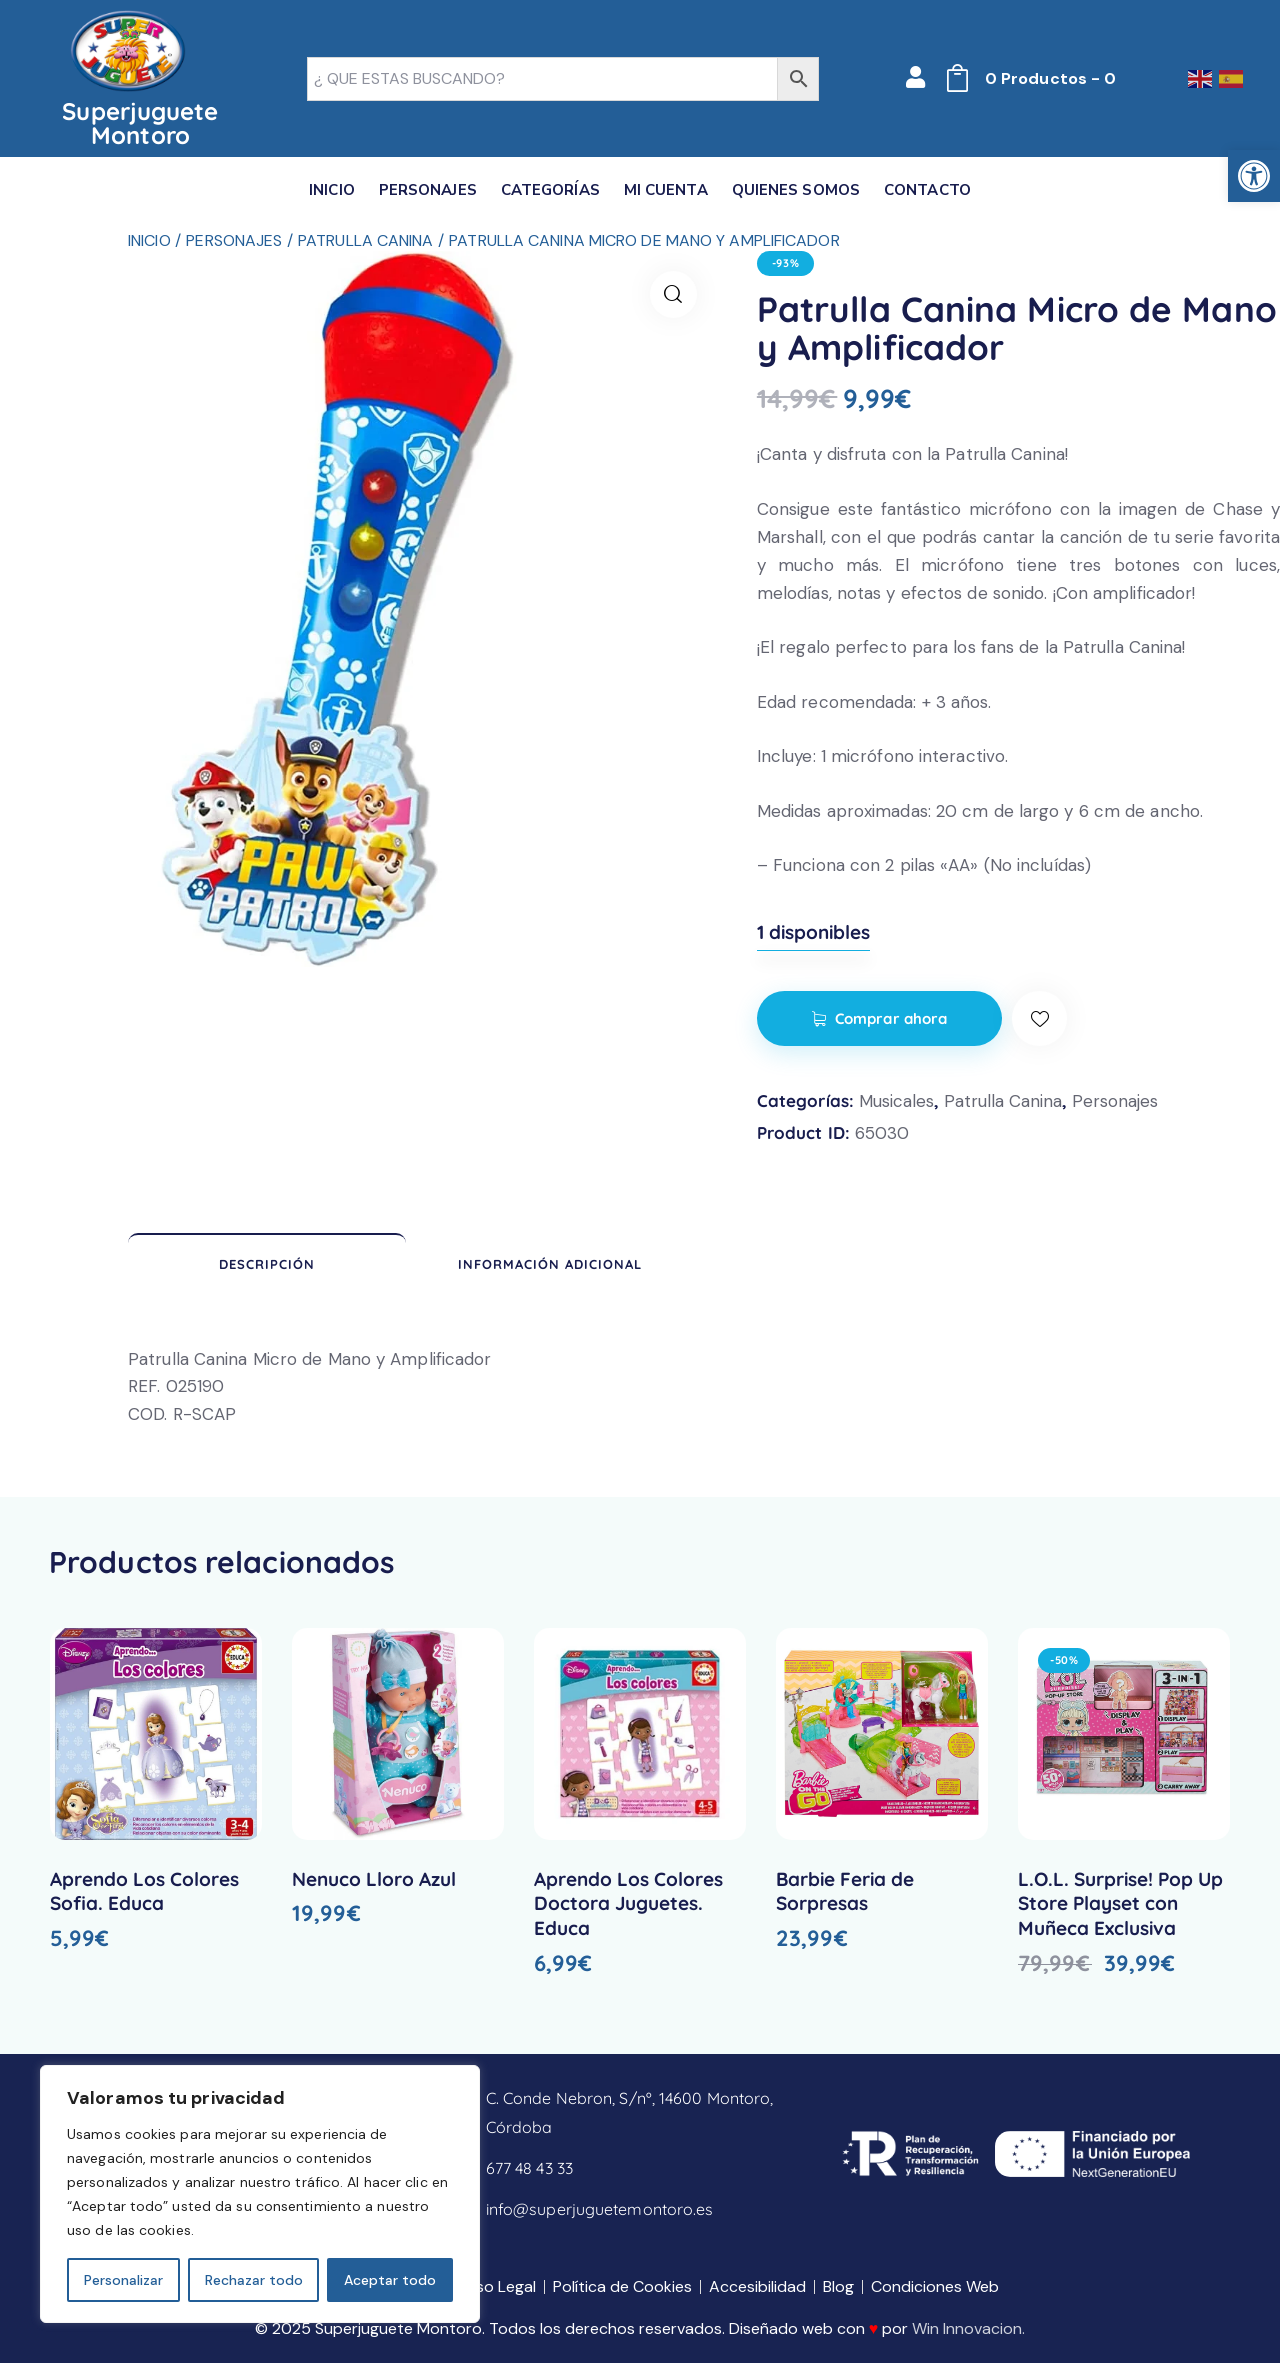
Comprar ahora (891, 1018)
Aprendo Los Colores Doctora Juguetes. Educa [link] (628, 1903)
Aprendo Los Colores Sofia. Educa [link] (144, 1891)
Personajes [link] (234, 240)
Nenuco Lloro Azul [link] (374, 1879)
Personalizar (123, 2280)
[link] (1254, 176)
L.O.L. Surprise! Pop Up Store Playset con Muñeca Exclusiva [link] (1120, 1903)
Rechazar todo (254, 2280)
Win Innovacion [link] (967, 2328)
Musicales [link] (896, 1101)
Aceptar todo (390, 2280)
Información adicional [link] (550, 1264)
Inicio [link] (149, 240)
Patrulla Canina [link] (366, 240)
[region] (260, 2194)
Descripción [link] (267, 1264)
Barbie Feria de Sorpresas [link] (845, 1891)
